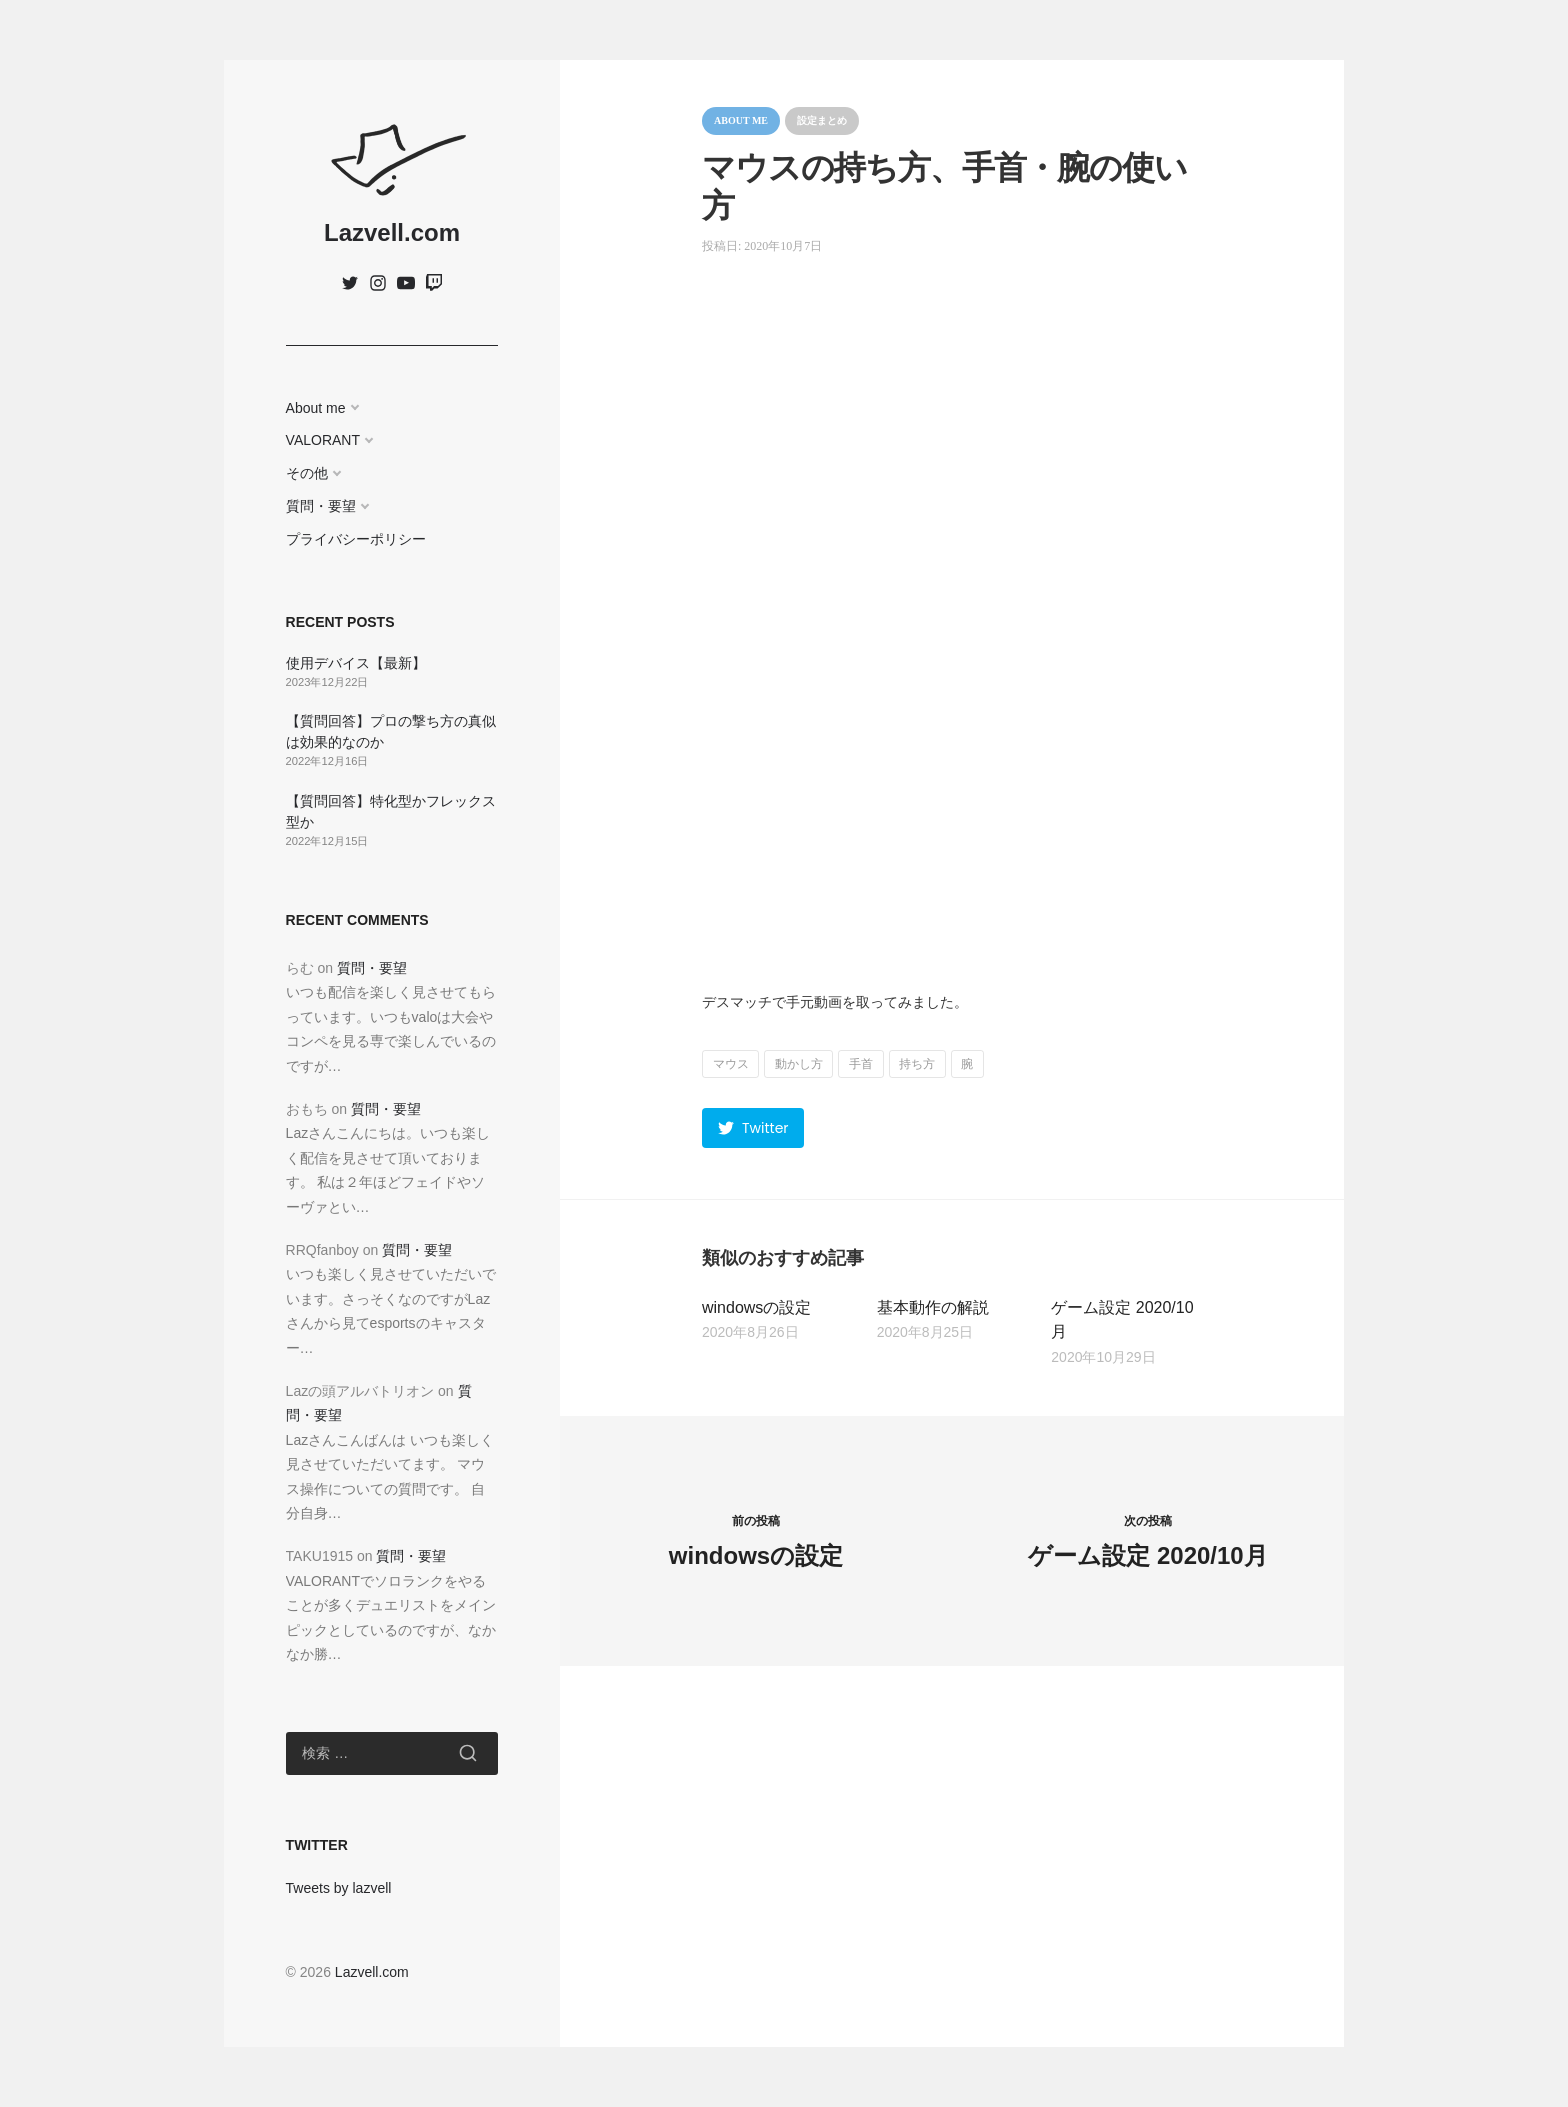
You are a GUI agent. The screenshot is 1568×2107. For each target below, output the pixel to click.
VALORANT (323, 440)
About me (316, 408)
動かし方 (799, 1064)
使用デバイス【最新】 (356, 663)
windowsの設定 (756, 1307)
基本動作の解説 (933, 1307)
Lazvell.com (392, 232)
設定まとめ (822, 120)
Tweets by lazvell (339, 1888)
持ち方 (917, 1064)
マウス (731, 1064)
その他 (307, 473)
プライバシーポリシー (356, 539)
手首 (861, 1064)
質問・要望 (321, 506)
